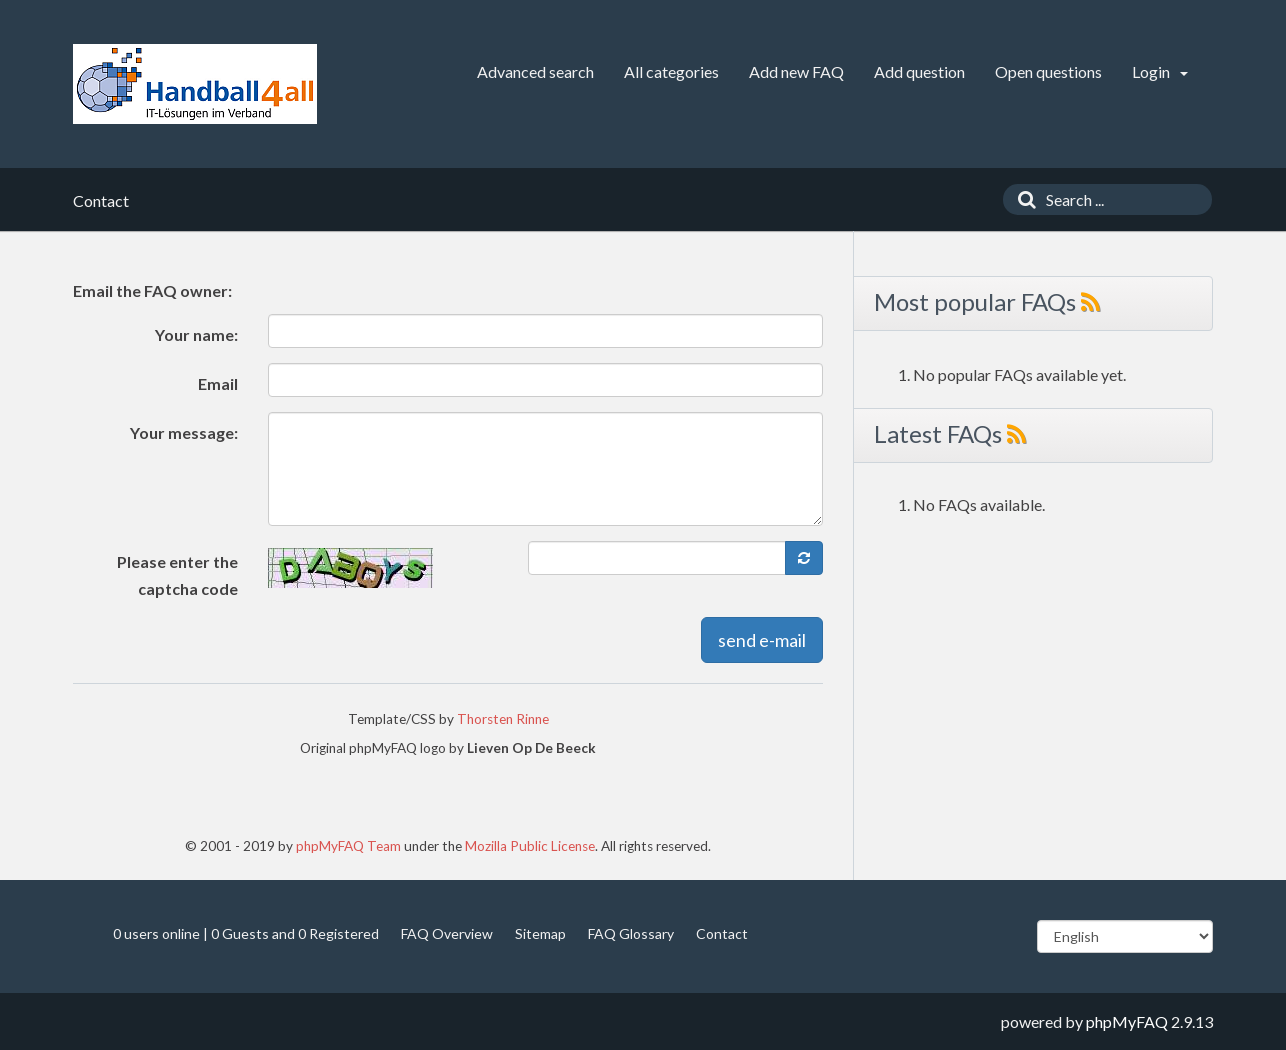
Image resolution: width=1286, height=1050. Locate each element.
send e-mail (762, 640)
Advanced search (535, 71)
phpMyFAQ (1127, 1021)
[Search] (1022, 199)
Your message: (184, 432)
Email (218, 383)
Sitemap (540, 933)
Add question (919, 71)
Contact (722, 933)
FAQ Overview (447, 933)
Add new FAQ (796, 71)
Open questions (1048, 71)
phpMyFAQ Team (348, 846)
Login (1160, 71)
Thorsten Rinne (503, 719)
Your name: (196, 334)
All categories (671, 71)
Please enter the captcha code (177, 575)
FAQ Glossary (631, 933)
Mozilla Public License (530, 846)
